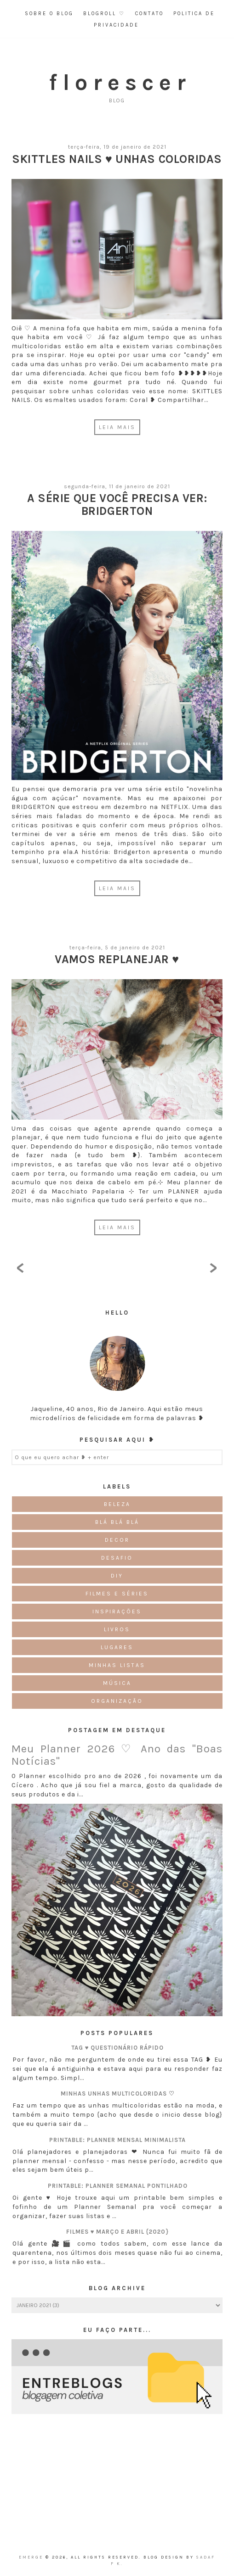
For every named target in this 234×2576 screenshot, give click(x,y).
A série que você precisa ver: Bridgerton (117, 504)
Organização (117, 1701)
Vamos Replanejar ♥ (117, 959)
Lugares (117, 1647)
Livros (117, 1629)
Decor (117, 1540)
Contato (149, 14)
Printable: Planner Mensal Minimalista (117, 2139)
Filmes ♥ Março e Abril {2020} (117, 2231)
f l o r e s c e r (117, 82)
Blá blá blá (117, 1522)
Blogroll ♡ (104, 14)
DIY (117, 1575)
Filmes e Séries (117, 1593)
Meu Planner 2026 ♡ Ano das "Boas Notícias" (116, 1754)
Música (117, 1683)
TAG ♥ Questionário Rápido (117, 2047)
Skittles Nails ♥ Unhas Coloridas (117, 159)
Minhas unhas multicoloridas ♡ (118, 2093)
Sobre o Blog (49, 14)
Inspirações (117, 1611)
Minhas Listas (117, 1665)
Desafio (117, 1558)
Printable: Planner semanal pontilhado (118, 2185)
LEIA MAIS (117, 427)
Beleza (117, 1504)
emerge (32, 2557)
